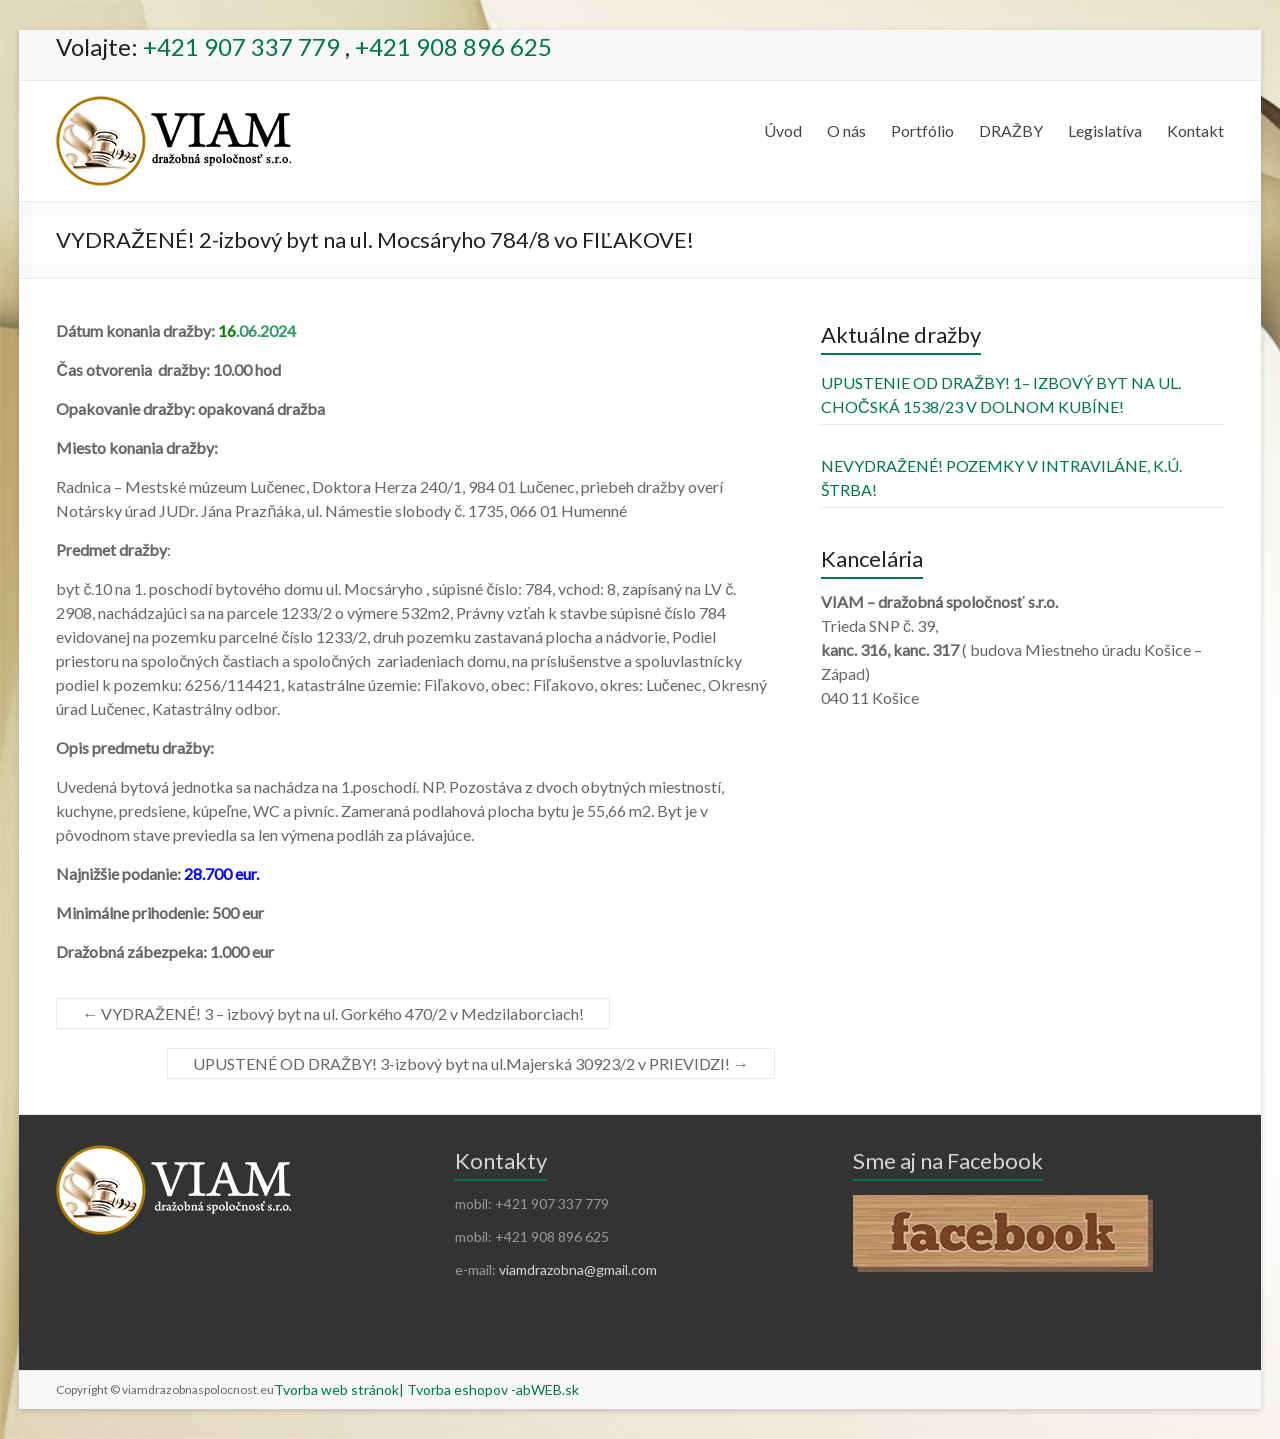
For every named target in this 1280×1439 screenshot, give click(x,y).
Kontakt (1195, 130)
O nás (846, 130)
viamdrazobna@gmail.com (578, 1269)
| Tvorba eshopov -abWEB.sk (489, 1389)
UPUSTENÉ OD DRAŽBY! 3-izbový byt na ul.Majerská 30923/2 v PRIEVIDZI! (471, 1063)
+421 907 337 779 (241, 46)
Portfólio (922, 130)
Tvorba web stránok (336, 1389)
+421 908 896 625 (453, 46)
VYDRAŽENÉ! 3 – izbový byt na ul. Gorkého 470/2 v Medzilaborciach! (333, 1013)
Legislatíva (1105, 130)
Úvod (783, 130)
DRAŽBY (1011, 130)
